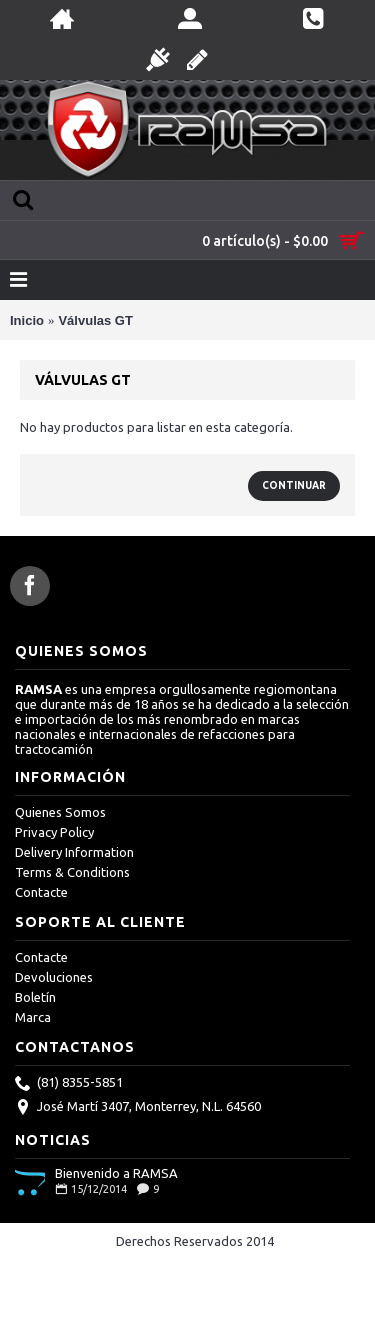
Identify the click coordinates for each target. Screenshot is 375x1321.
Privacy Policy (54, 832)
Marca (33, 1017)
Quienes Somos (60, 812)
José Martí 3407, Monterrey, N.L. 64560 (138, 1108)
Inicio (27, 320)
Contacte (41, 892)
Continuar (294, 485)
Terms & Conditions (72, 872)
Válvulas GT (95, 320)
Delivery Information (74, 852)
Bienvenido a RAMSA (116, 1173)
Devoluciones (54, 977)
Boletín (35, 997)
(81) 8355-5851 (69, 1084)
